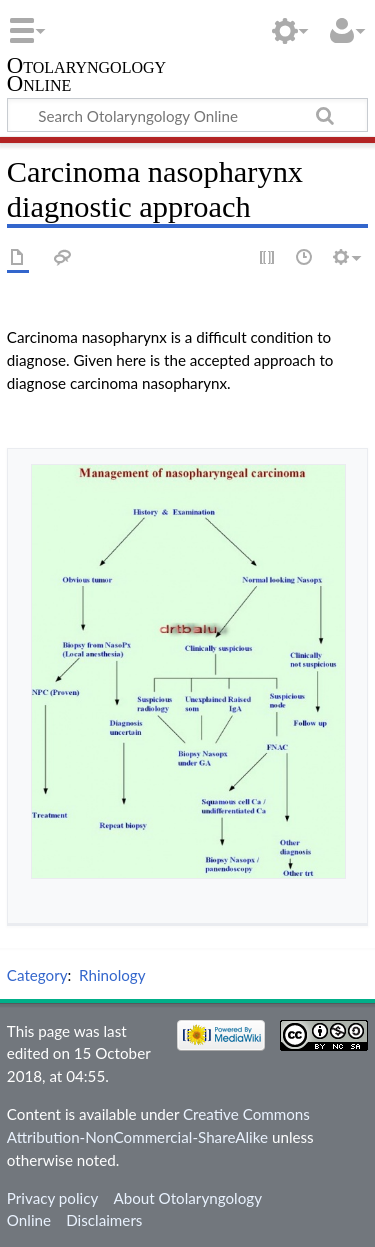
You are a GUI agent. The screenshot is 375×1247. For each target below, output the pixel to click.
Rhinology (112, 975)
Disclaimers (104, 1220)
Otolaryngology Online (86, 76)
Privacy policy (52, 1198)
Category (37, 975)
